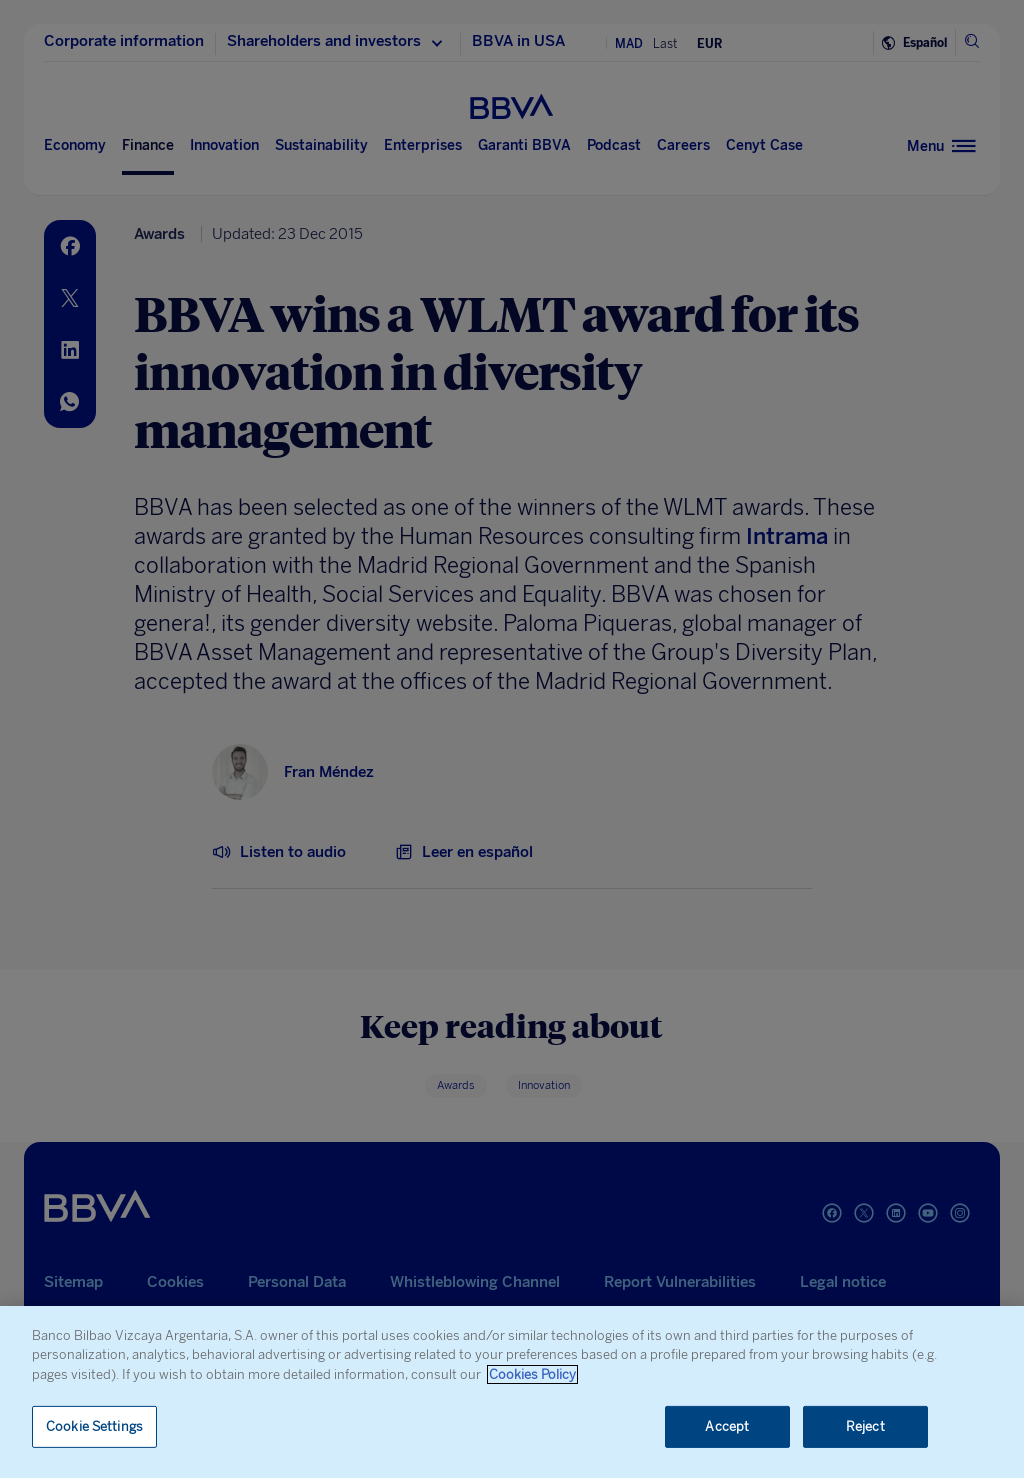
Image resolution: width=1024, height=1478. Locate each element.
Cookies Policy (532, 1374)
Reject (865, 1426)
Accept (727, 1426)
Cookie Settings (94, 1426)
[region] (512, 1392)
